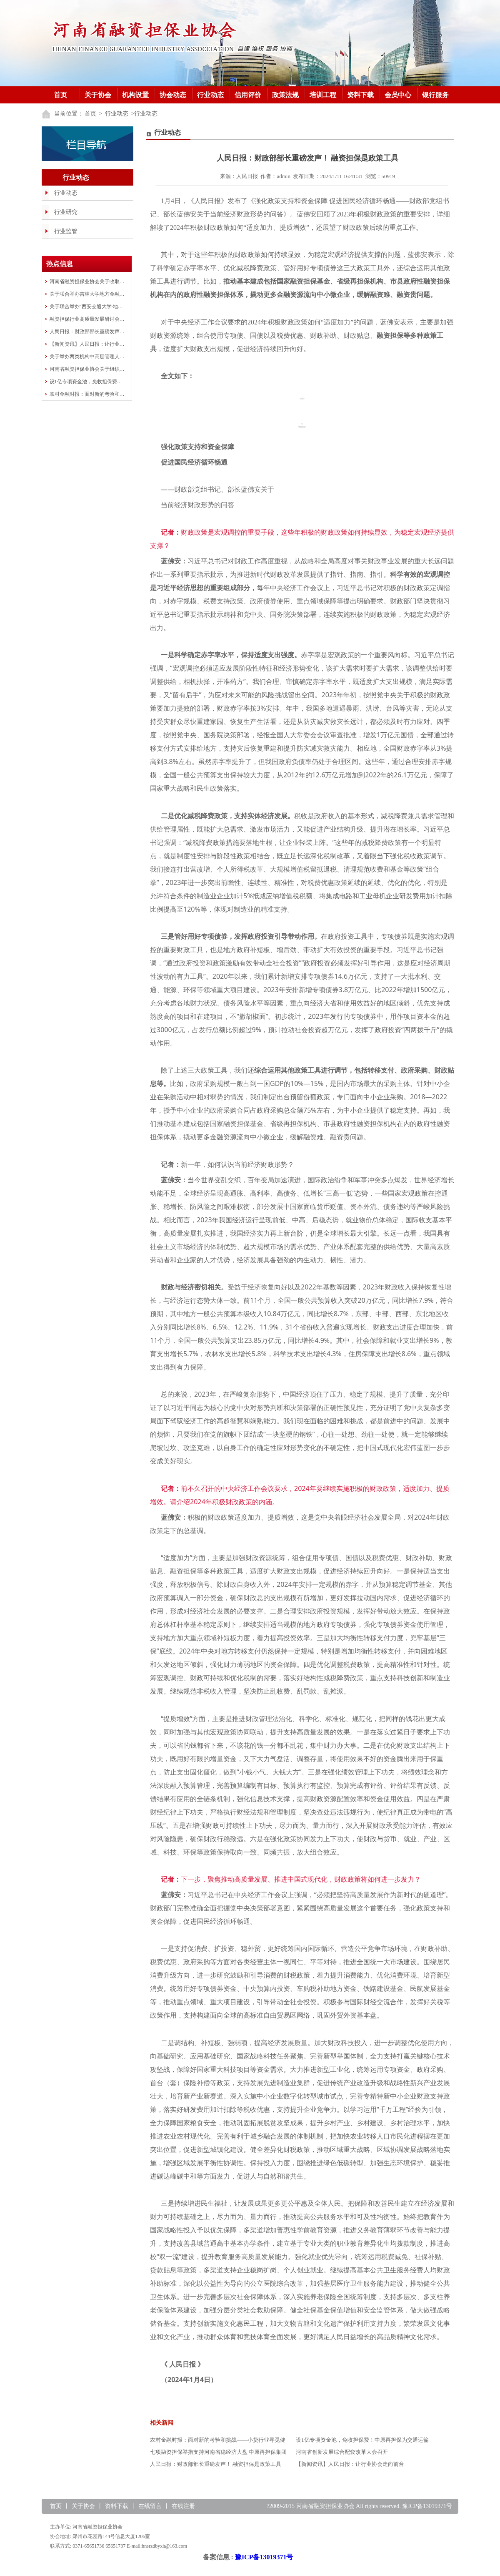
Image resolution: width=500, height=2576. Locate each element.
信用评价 (248, 94)
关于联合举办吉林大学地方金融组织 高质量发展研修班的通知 (87, 294)
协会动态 (173, 94)
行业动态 (210, 94)
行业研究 (66, 212)
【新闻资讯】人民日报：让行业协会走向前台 (87, 344)
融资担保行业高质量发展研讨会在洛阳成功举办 (87, 319)
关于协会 (98, 94)
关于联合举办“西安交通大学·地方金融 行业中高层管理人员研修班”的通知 (87, 306)
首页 (60, 94)
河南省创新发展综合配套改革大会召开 (342, 2452)
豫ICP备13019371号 (264, 2557)
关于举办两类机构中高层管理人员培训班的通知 (87, 356)
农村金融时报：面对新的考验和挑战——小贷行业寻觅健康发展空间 (87, 394)
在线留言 (150, 2506)
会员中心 (398, 94)
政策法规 (285, 94)
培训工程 (323, 94)
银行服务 (435, 94)
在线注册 (183, 2506)
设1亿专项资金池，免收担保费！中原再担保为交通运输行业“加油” (87, 382)
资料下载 (360, 94)
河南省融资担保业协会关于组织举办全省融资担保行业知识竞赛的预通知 (87, 369)
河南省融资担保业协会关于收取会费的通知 (87, 281)
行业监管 (66, 231)
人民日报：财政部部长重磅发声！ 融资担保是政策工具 (87, 331)
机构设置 (135, 94)
